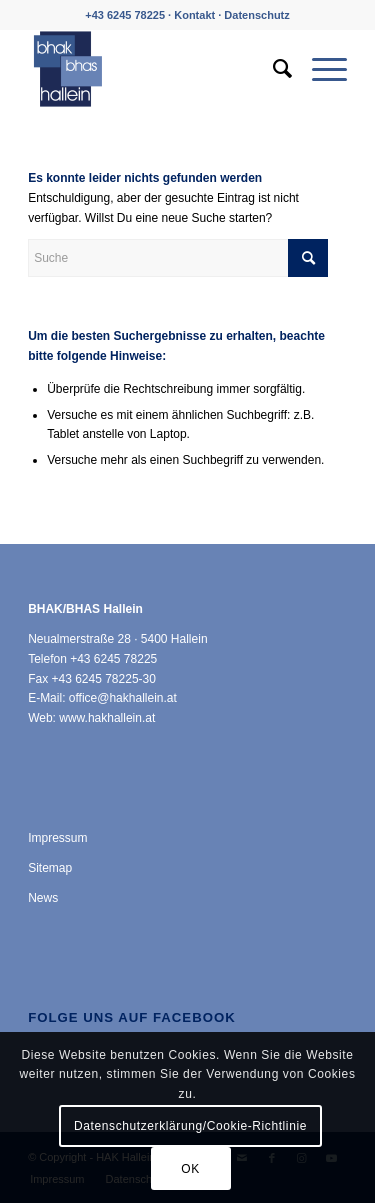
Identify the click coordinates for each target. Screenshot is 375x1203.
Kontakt (194, 15)
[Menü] (319, 69)
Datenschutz (256, 15)
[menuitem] (272, 69)
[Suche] (272, 69)
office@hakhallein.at (123, 698)
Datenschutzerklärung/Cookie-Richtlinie (190, 1126)
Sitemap (50, 868)
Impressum (57, 838)
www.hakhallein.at (107, 718)
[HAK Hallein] (155, 69)
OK (190, 1169)
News (43, 898)
